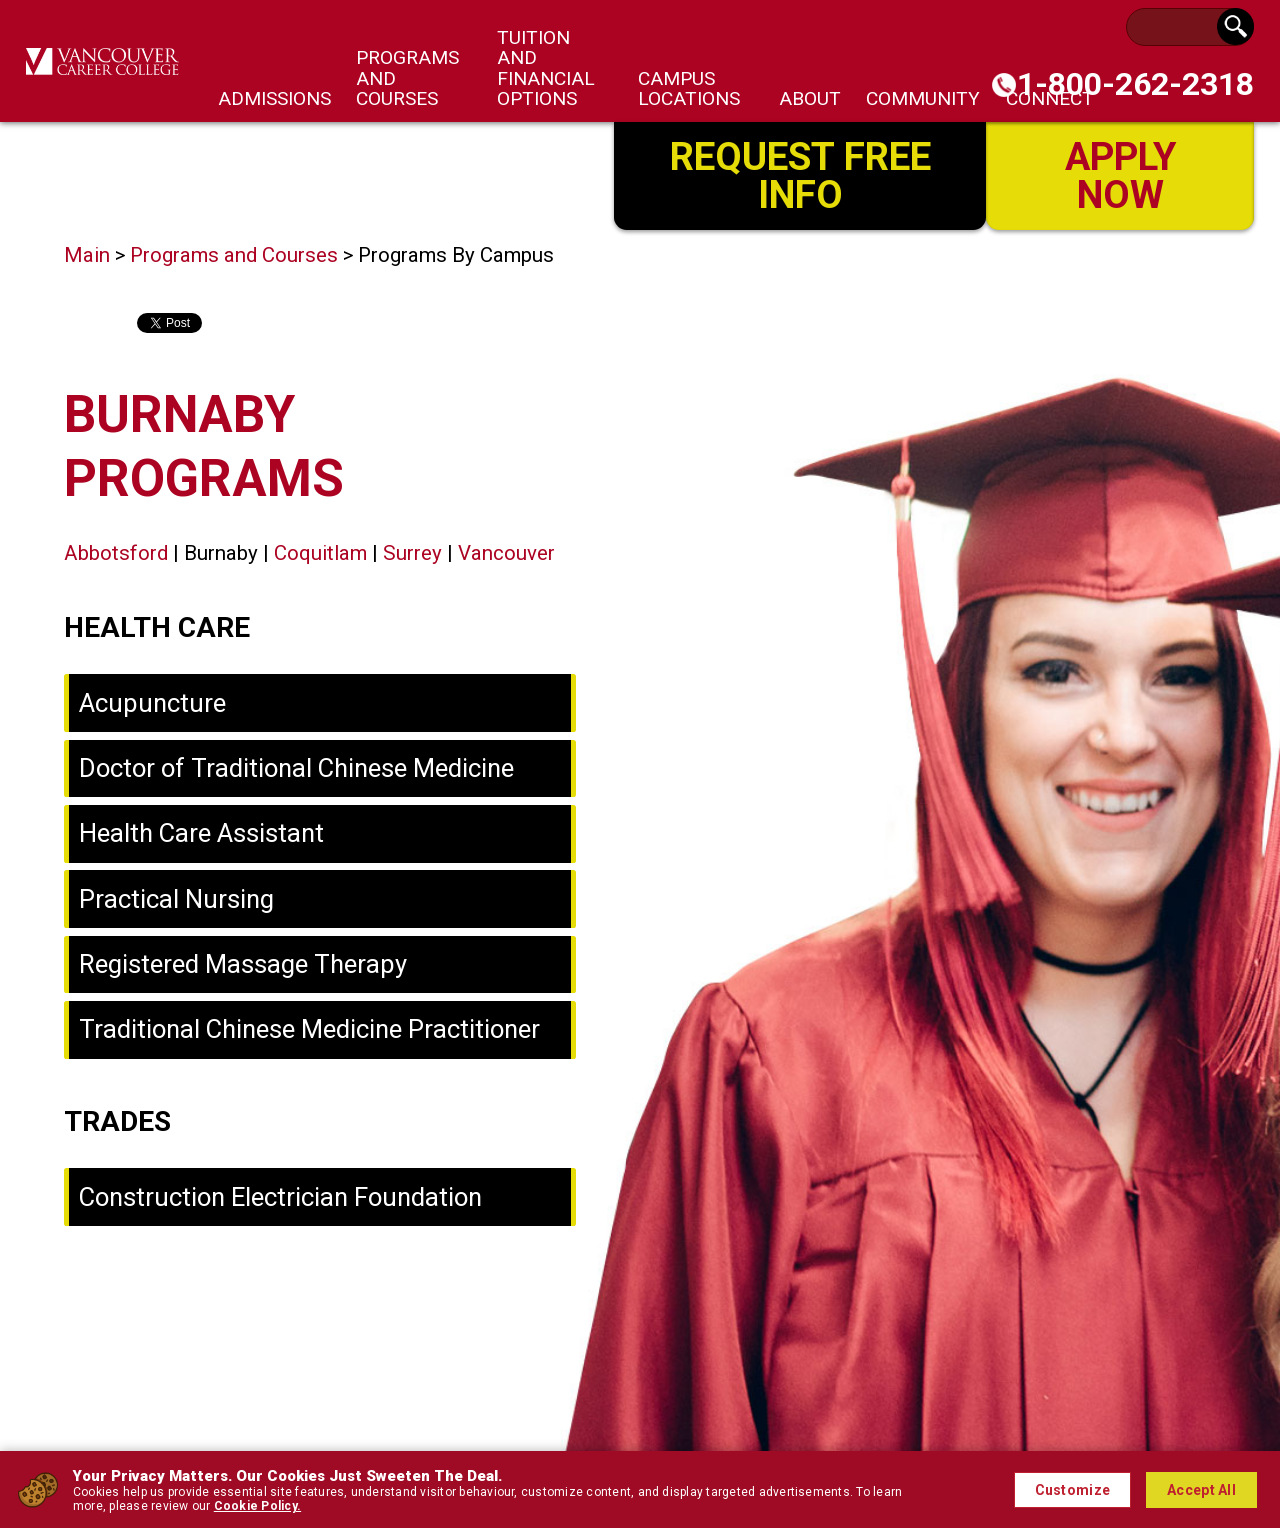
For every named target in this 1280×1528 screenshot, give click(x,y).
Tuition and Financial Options (546, 68)
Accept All (1201, 1490)
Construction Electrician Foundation (280, 1197)
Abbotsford (116, 553)
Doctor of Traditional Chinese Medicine (296, 768)
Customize (1073, 1490)
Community (923, 98)
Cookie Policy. (257, 1506)
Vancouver (506, 553)
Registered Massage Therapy (243, 964)
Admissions (274, 98)
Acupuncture (152, 703)
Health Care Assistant (201, 833)
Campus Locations (689, 88)
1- (1135, 84)
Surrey (412, 553)
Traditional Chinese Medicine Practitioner (309, 1029)
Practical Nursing (176, 899)
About (810, 98)
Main (87, 255)
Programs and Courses (234, 255)
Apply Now (1120, 173)
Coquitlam (320, 553)
